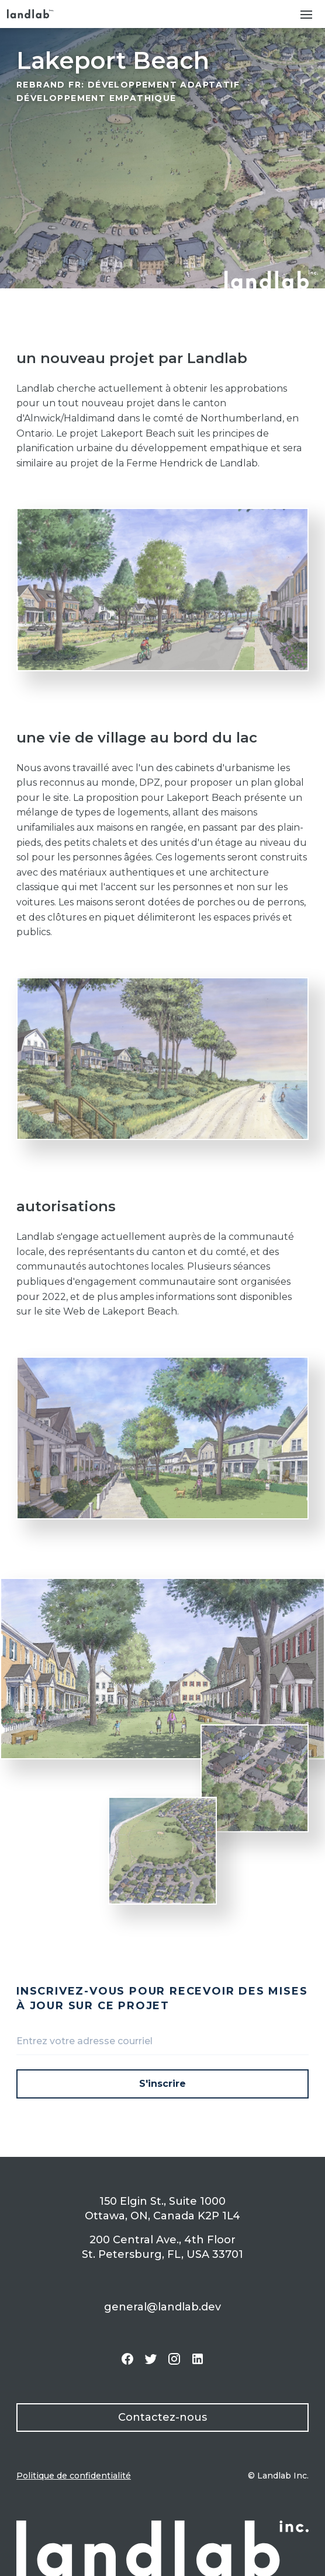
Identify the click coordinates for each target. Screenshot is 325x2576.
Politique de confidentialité (73, 2475)
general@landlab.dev (162, 2306)
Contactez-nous (162, 2417)
